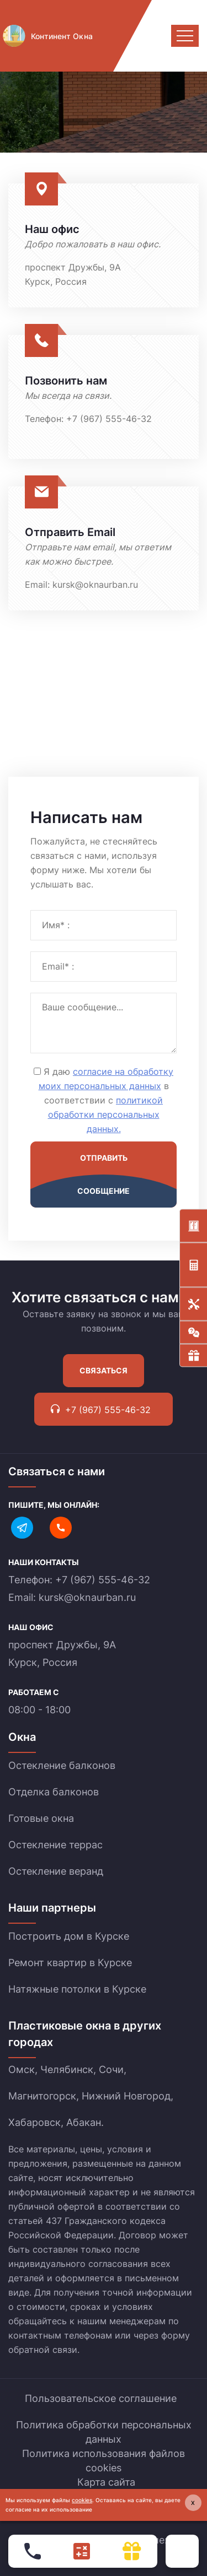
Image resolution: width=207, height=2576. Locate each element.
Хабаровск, (35, 2122)
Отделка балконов (53, 1792)
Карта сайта (106, 2482)
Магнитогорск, (43, 2096)
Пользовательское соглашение (101, 2398)
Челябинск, (68, 2069)
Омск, (23, 2069)
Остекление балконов (61, 1765)
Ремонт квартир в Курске (70, 1962)
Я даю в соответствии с (106, 1100)
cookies (82, 2500)
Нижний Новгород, (127, 2096)
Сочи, (112, 2069)
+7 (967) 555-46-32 (109, 418)
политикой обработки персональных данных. (105, 1114)
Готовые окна (41, 1818)
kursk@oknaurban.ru (95, 584)
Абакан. (85, 2122)
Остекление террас (55, 1844)
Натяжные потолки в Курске (77, 1989)
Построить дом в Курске (68, 1936)
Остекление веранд (55, 1871)
